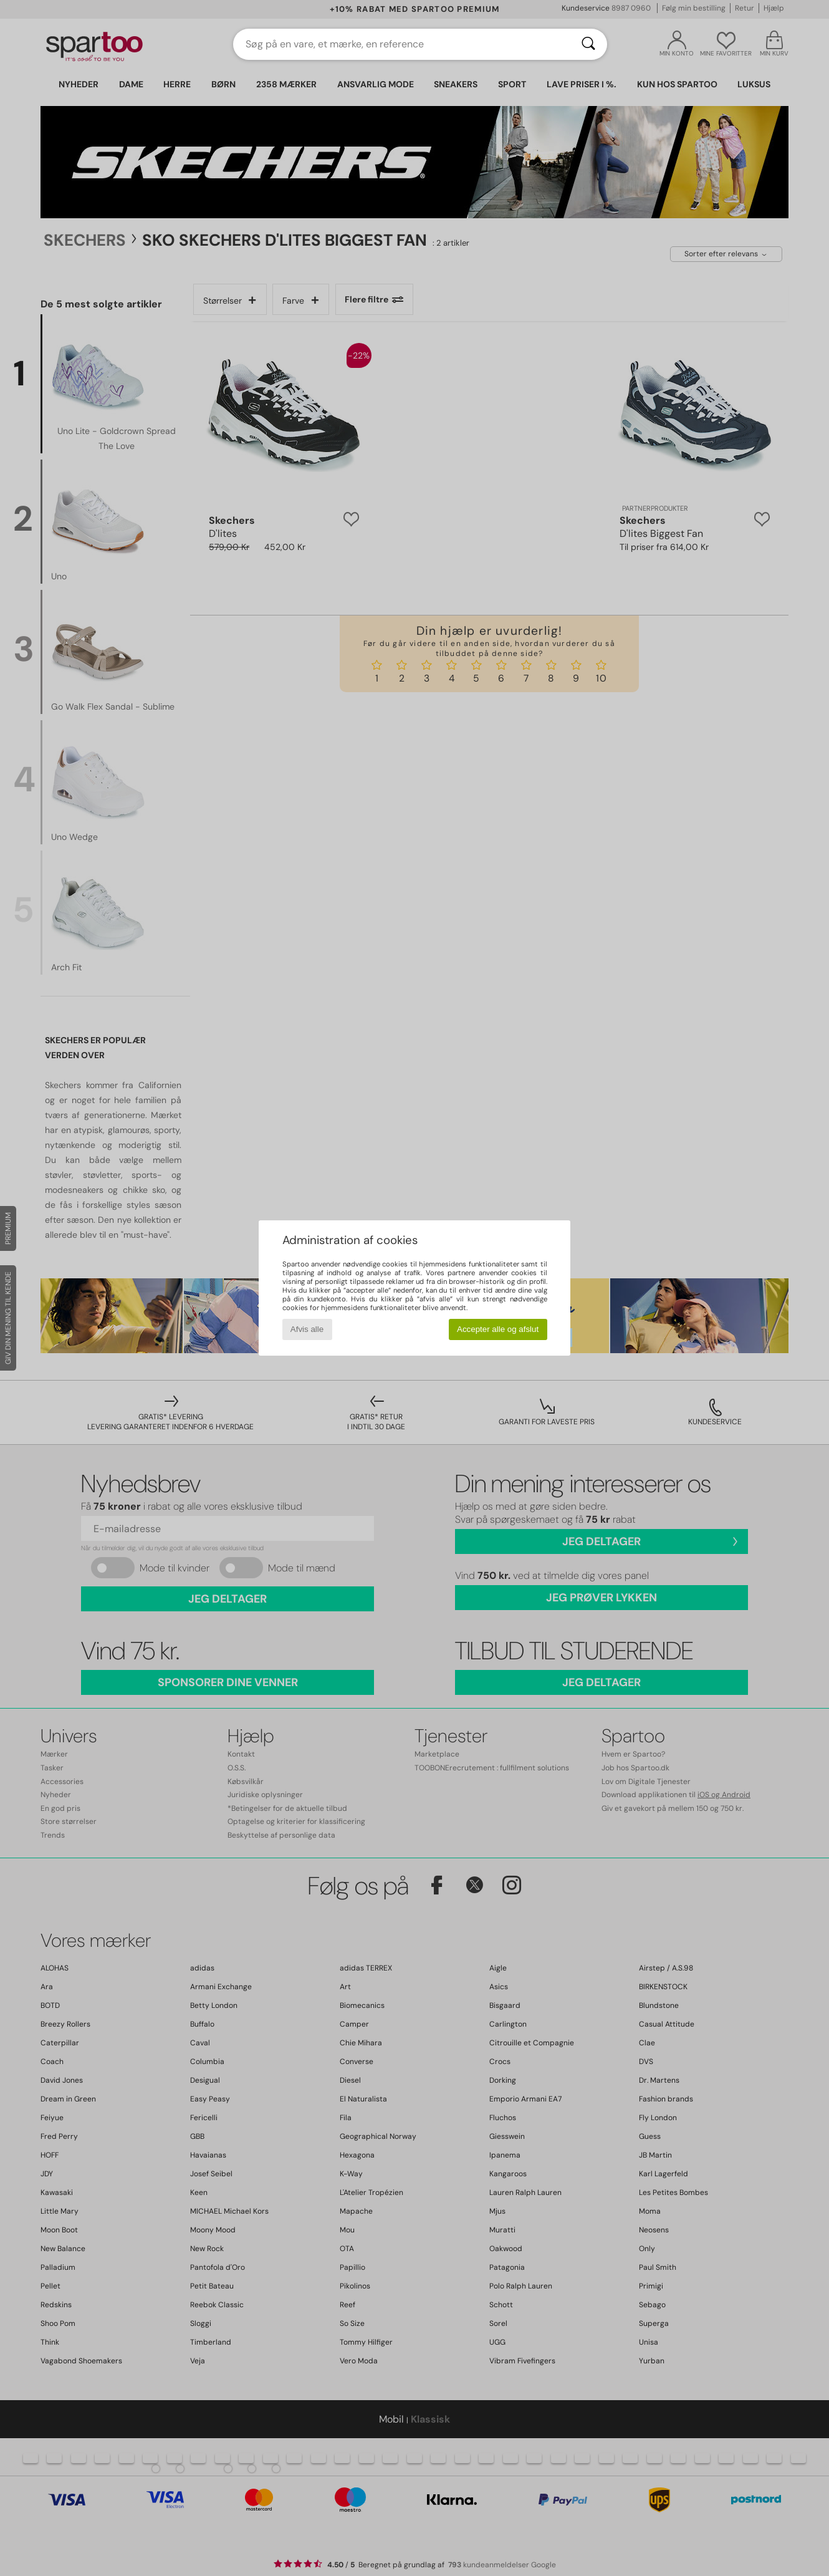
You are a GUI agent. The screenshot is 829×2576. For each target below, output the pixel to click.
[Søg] (588, 44)
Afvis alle (306, 1329)
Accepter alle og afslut (498, 1329)
